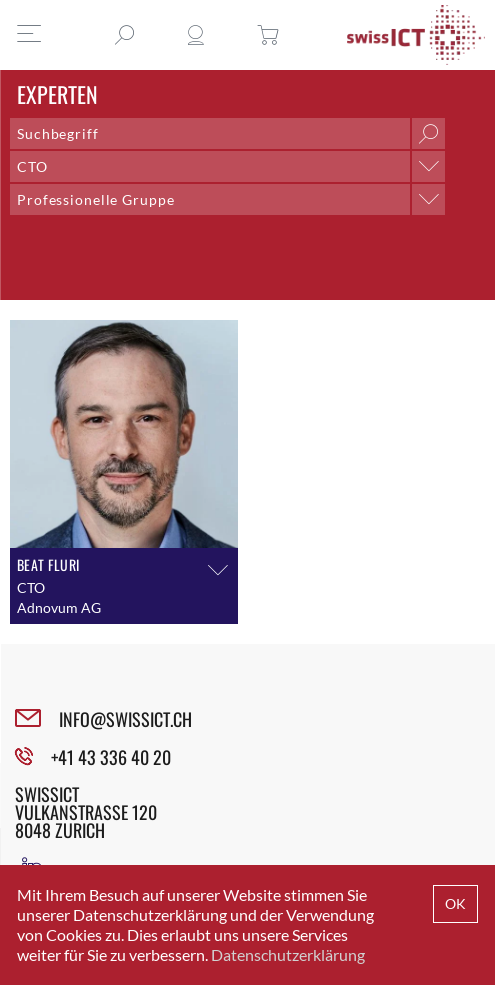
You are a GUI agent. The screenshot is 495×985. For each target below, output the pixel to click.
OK (455, 903)
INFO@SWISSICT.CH (125, 719)
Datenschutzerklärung (288, 954)
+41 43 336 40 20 (111, 757)
